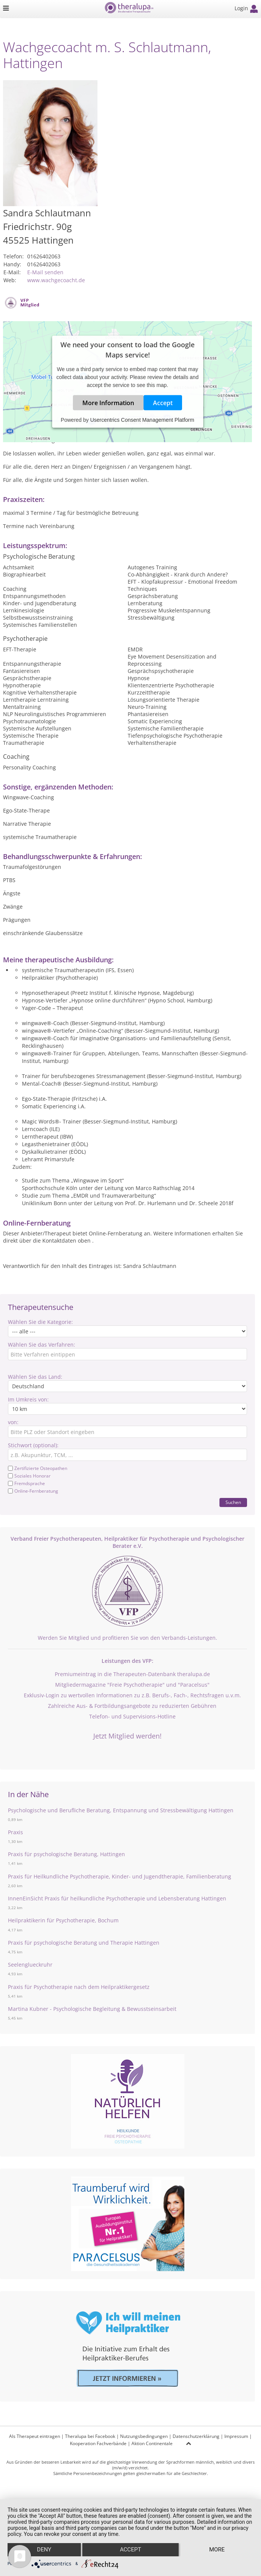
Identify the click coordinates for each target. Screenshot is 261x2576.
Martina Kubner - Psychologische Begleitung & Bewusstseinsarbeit (92, 2008)
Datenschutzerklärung (196, 2436)
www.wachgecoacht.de (56, 280)
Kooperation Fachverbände (98, 2443)
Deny (44, 2549)
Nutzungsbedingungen (144, 2436)
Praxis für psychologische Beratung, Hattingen (66, 1854)
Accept (163, 403)
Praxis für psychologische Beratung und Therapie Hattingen (83, 1942)
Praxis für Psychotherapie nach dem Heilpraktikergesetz (79, 1986)
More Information (108, 403)
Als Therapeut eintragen (34, 2436)
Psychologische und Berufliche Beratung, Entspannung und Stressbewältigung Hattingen (120, 1810)
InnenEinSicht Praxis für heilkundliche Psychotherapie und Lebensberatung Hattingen (117, 1898)
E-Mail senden (45, 272)
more (217, 2549)
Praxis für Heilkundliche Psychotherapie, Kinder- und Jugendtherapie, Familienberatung (119, 1876)
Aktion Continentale (152, 2443)
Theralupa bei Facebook (90, 2436)
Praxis (15, 1832)
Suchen (233, 1502)
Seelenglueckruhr (30, 1964)
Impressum (236, 2436)
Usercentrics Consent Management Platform (142, 420)
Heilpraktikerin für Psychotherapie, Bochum (63, 1920)
